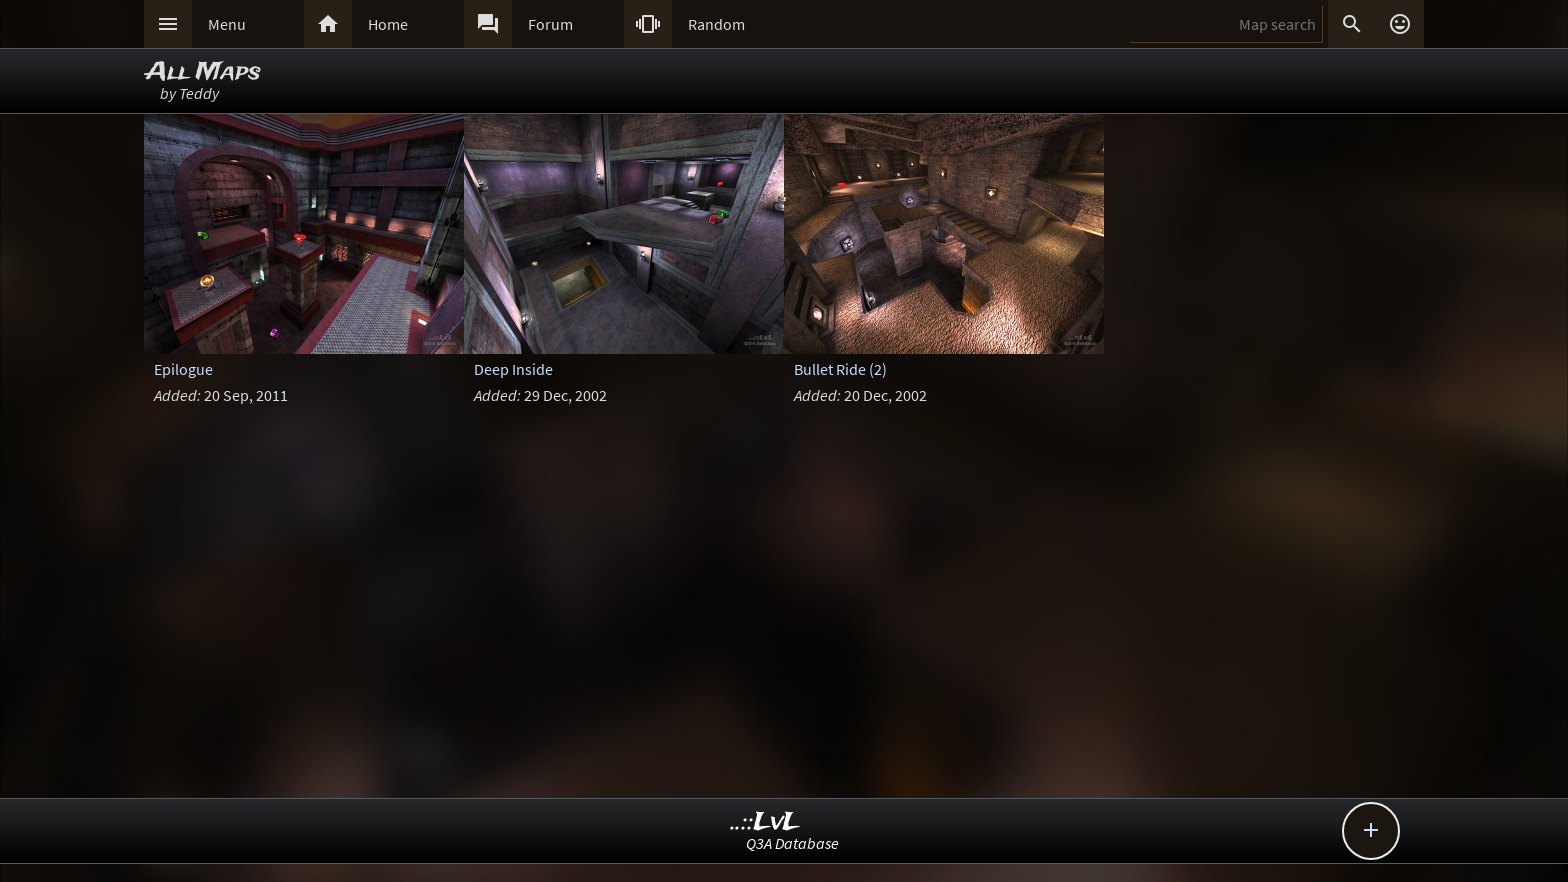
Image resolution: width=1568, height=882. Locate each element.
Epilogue (183, 369)
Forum (550, 24)
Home (388, 24)
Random (716, 24)
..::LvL (765, 822)
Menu (227, 24)
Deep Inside (513, 369)
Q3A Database (792, 843)
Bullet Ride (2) (840, 369)
